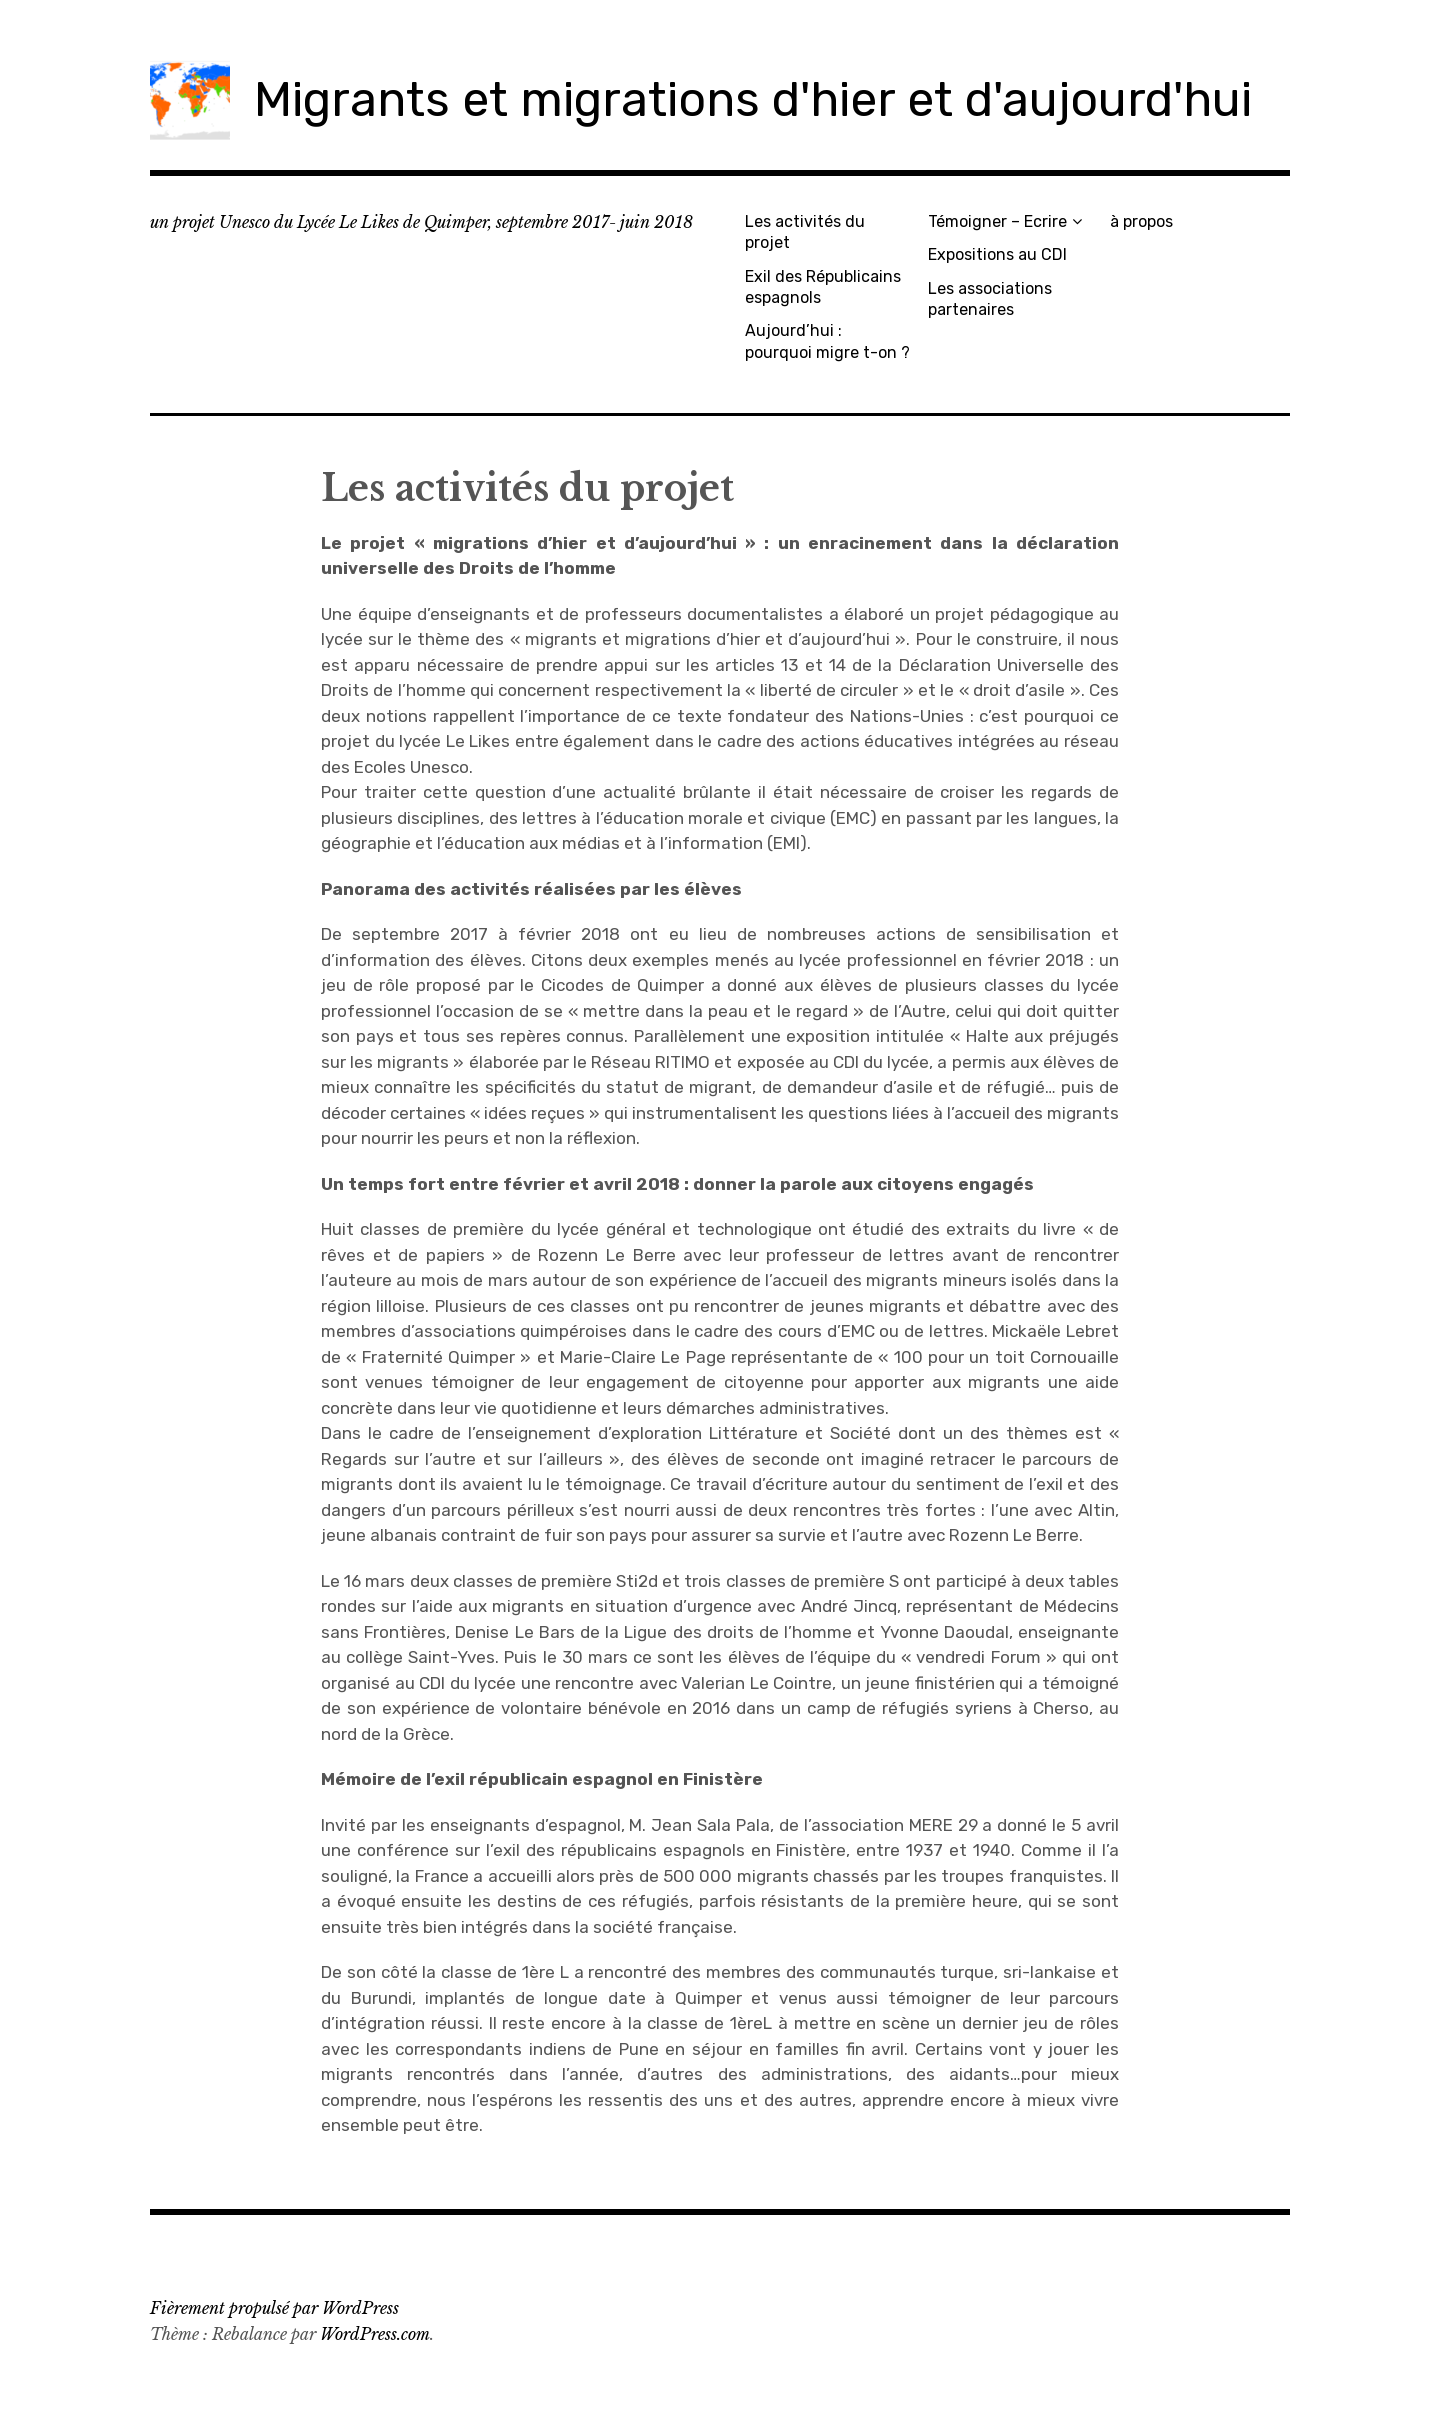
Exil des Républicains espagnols (823, 287)
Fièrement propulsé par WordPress (274, 2308)
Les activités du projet (805, 232)
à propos (1141, 221)
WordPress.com (375, 2334)
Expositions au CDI (997, 254)
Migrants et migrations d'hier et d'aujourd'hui (753, 99)
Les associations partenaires (990, 299)
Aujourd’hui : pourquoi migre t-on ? (827, 341)
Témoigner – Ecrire (997, 221)
